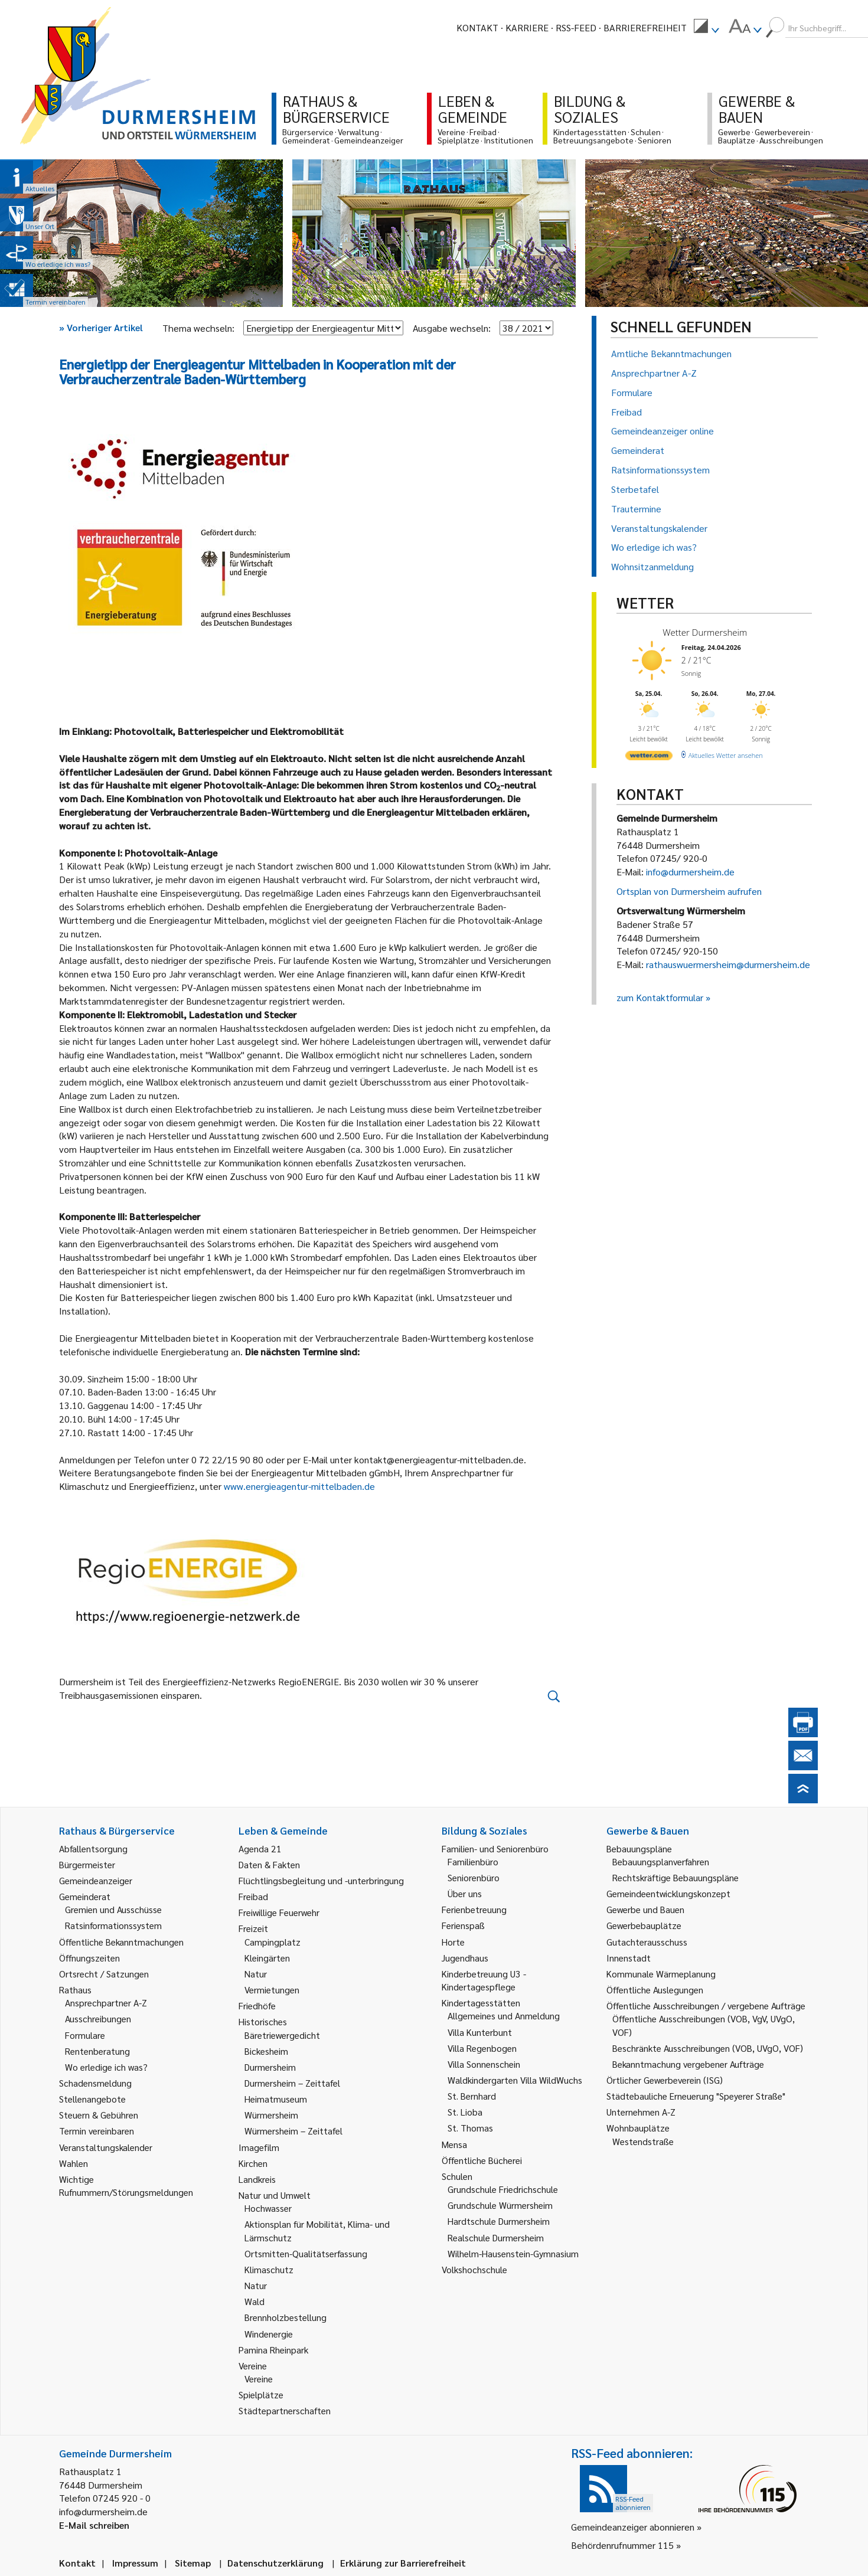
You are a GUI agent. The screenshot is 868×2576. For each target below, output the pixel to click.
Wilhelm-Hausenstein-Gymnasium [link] (513, 2253)
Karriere (527, 27)
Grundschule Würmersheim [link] (500, 2205)
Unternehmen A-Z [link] (641, 2112)
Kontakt (477, 27)
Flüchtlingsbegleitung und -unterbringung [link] (321, 1880)
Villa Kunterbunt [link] (480, 2032)
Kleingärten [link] (267, 1957)
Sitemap (193, 2563)
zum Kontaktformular (659, 997)
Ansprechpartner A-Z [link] (106, 2002)
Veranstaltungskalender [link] (105, 2147)
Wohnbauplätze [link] (638, 2127)
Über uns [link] (465, 1893)
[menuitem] (706, 27)
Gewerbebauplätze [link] (643, 1925)
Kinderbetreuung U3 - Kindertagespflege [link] (484, 1980)
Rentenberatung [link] (97, 2051)
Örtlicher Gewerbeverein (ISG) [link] (664, 2080)
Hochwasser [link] (268, 2208)
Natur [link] (255, 1973)
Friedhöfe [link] (257, 2005)
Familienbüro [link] (473, 1861)
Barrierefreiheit (645, 27)
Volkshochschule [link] (474, 2269)
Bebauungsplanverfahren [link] (660, 1861)
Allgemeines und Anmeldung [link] (504, 2015)
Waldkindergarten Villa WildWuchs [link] (515, 2080)
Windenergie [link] (268, 2333)
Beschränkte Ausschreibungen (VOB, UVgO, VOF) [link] (707, 2048)
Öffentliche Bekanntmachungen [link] (121, 1942)
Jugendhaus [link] (465, 1957)
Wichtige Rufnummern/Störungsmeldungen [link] (126, 2185)
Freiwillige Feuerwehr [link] (279, 1912)
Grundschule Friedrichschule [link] (503, 2189)
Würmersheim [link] (271, 2114)
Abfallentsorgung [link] (93, 1848)
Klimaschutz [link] (268, 2269)
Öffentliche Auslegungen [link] (654, 1989)
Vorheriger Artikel (101, 327)
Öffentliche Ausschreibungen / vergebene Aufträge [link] (705, 2005)
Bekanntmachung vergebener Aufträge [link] (688, 2064)
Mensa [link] (454, 2144)
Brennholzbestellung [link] (285, 2317)
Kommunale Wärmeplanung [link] (661, 1973)
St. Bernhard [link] (472, 2096)
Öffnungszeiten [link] (89, 1957)
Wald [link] (254, 2301)
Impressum (135, 2563)
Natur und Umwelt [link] (275, 2195)
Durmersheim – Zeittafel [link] (292, 2083)
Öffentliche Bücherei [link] (482, 2160)
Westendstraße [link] (643, 2141)
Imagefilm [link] (259, 2147)
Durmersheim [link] (270, 2067)
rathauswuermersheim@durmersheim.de (728, 964)
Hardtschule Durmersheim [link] (499, 2221)
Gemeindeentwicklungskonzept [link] (668, 1893)
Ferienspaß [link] (463, 1925)
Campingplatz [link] (272, 1942)
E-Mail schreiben (94, 2525)
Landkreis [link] (257, 2179)
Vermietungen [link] (271, 1989)
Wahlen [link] (73, 2163)
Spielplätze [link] (261, 2394)
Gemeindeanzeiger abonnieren (632, 2527)
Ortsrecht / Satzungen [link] (104, 1973)
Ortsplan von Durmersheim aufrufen (689, 891)
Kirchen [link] (253, 2163)
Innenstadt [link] (628, 1957)
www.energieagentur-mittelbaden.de (300, 1486)
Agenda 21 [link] (260, 1848)
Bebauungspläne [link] (639, 1848)
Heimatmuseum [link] (275, 2099)
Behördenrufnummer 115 (622, 2545)
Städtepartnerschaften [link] (285, 2410)
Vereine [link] (258, 2378)
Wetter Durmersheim (705, 632)
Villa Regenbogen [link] (482, 2048)
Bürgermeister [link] (87, 1864)
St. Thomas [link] (470, 2127)
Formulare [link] (85, 2035)
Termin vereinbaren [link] (96, 2130)
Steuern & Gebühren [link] (98, 2114)
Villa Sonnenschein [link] (484, 2064)
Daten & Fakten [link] (269, 1864)
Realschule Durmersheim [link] (496, 2237)
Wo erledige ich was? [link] (106, 2067)
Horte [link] (453, 1942)
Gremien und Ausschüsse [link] (113, 1909)
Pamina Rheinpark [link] (273, 2349)
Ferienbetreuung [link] (474, 1909)
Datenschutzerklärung (275, 2563)
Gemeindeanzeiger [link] (95, 1880)
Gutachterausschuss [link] (646, 1942)
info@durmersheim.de (690, 871)
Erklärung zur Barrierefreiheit (403, 2563)
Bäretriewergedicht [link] (282, 2035)
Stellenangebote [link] (92, 2099)
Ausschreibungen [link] (98, 2018)
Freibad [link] (253, 1896)
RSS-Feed (576, 27)
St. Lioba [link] (465, 2112)
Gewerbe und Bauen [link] (645, 1909)
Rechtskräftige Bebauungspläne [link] (675, 1877)
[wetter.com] (649, 757)
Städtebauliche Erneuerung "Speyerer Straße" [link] (695, 2096)
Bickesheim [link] (266, 2051)
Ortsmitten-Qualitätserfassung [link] (305, 2253)
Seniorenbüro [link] (474, 1877)
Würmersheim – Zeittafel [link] (293, 2130)
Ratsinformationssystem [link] (113, 1925)
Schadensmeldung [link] (95, 2083)
